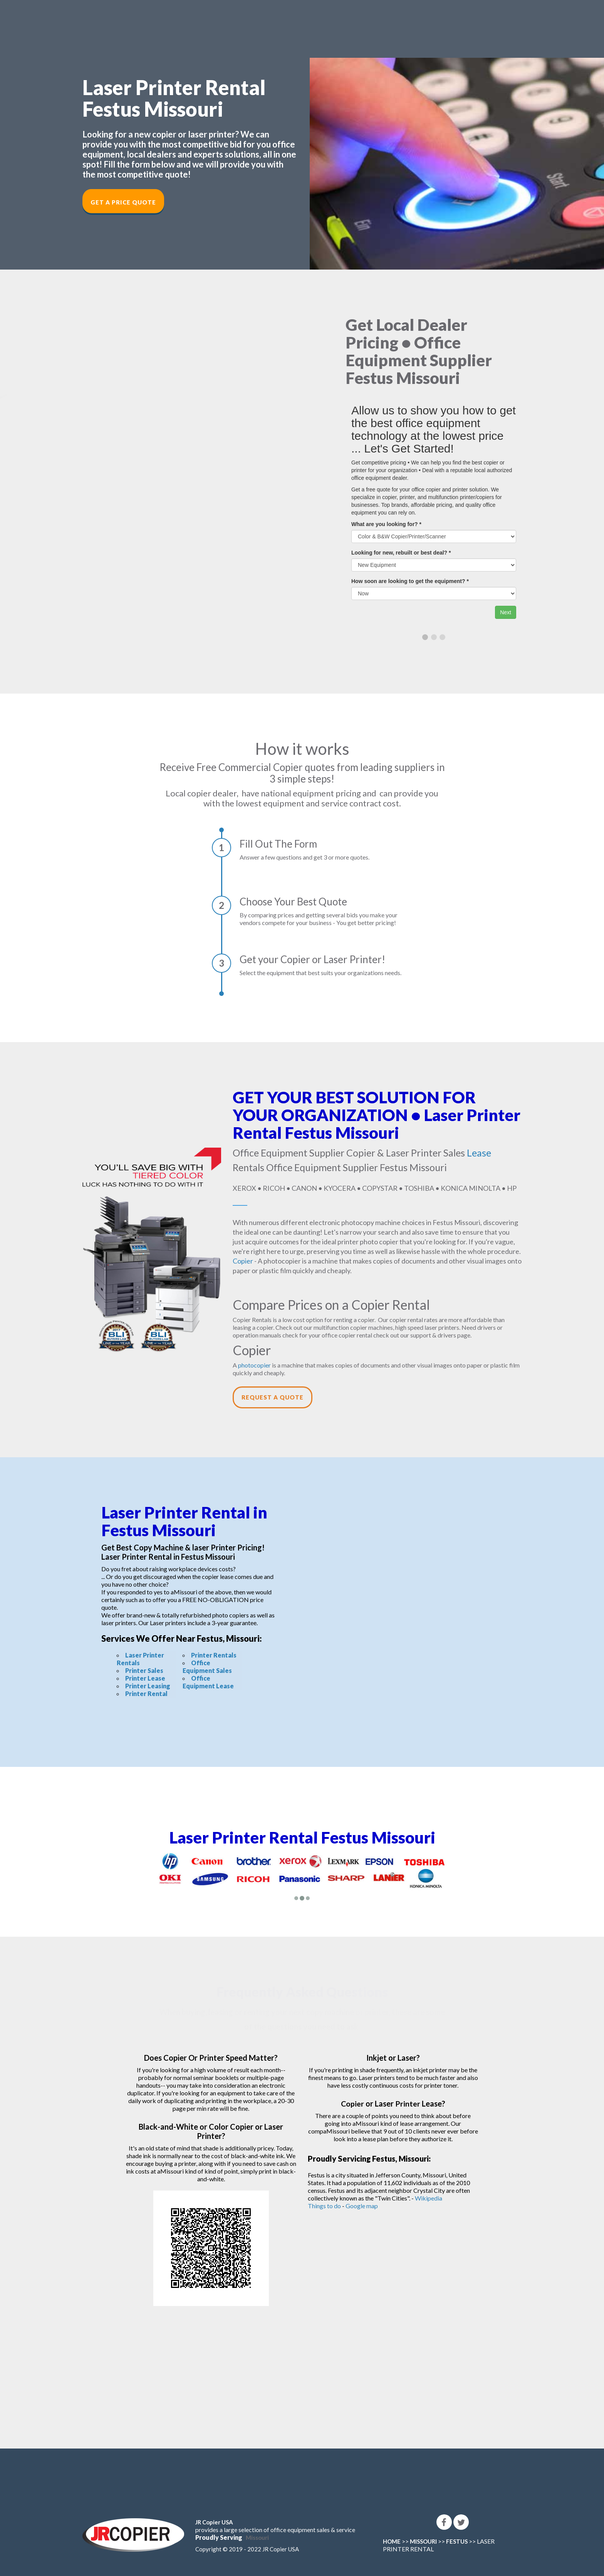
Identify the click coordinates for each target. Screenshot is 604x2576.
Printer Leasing (147, 1685)
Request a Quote (273, 1397)
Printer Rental (146, 1693)
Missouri (257, 2537)
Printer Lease (145, 1678)
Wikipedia (428, 2198)
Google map (362, 2205)
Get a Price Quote (123, 202)
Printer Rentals (214, 1655)
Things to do (324, 2205)
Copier (243, 1261)
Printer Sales (144, 1670)
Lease (479, 1152)
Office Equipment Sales (207, 1666)
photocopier (254, 1365)
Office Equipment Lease (208, 1681)
